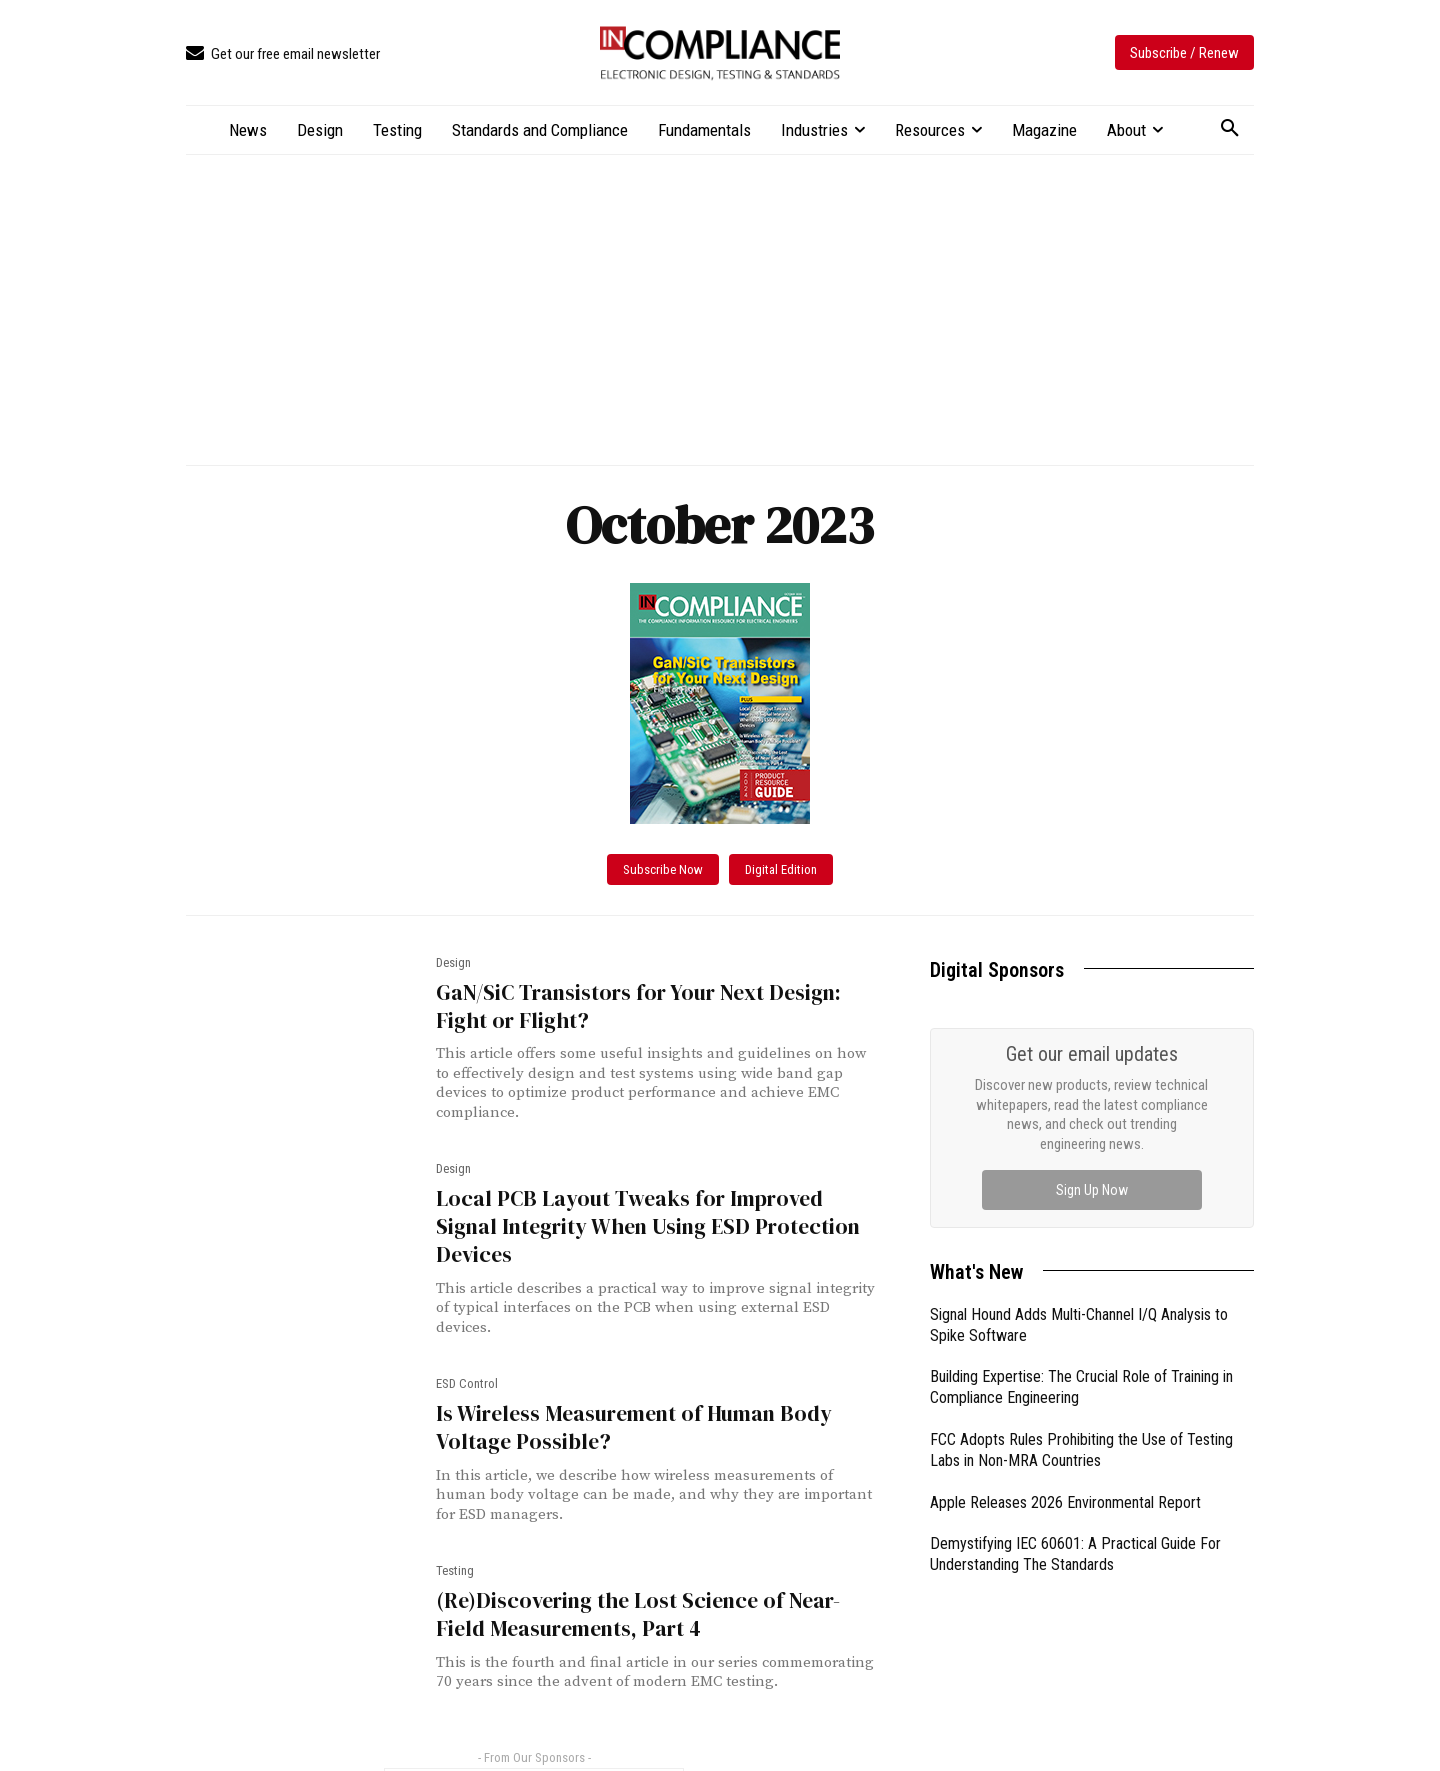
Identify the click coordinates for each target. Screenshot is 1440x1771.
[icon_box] (283, 54)
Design (453, 962)
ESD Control (467, 1353)
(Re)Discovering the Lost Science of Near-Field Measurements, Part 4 (656, 1584)
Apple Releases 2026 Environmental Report (1065, 1502)
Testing (455, 1540)
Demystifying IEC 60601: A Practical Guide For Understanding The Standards (1075, 1554)
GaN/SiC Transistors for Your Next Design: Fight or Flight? (633, 1006)
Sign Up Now (1092, 1190)
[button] (1230, 129)
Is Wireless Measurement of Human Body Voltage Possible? (629, 1397)
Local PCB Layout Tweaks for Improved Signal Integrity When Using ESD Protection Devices (656, 1211)
